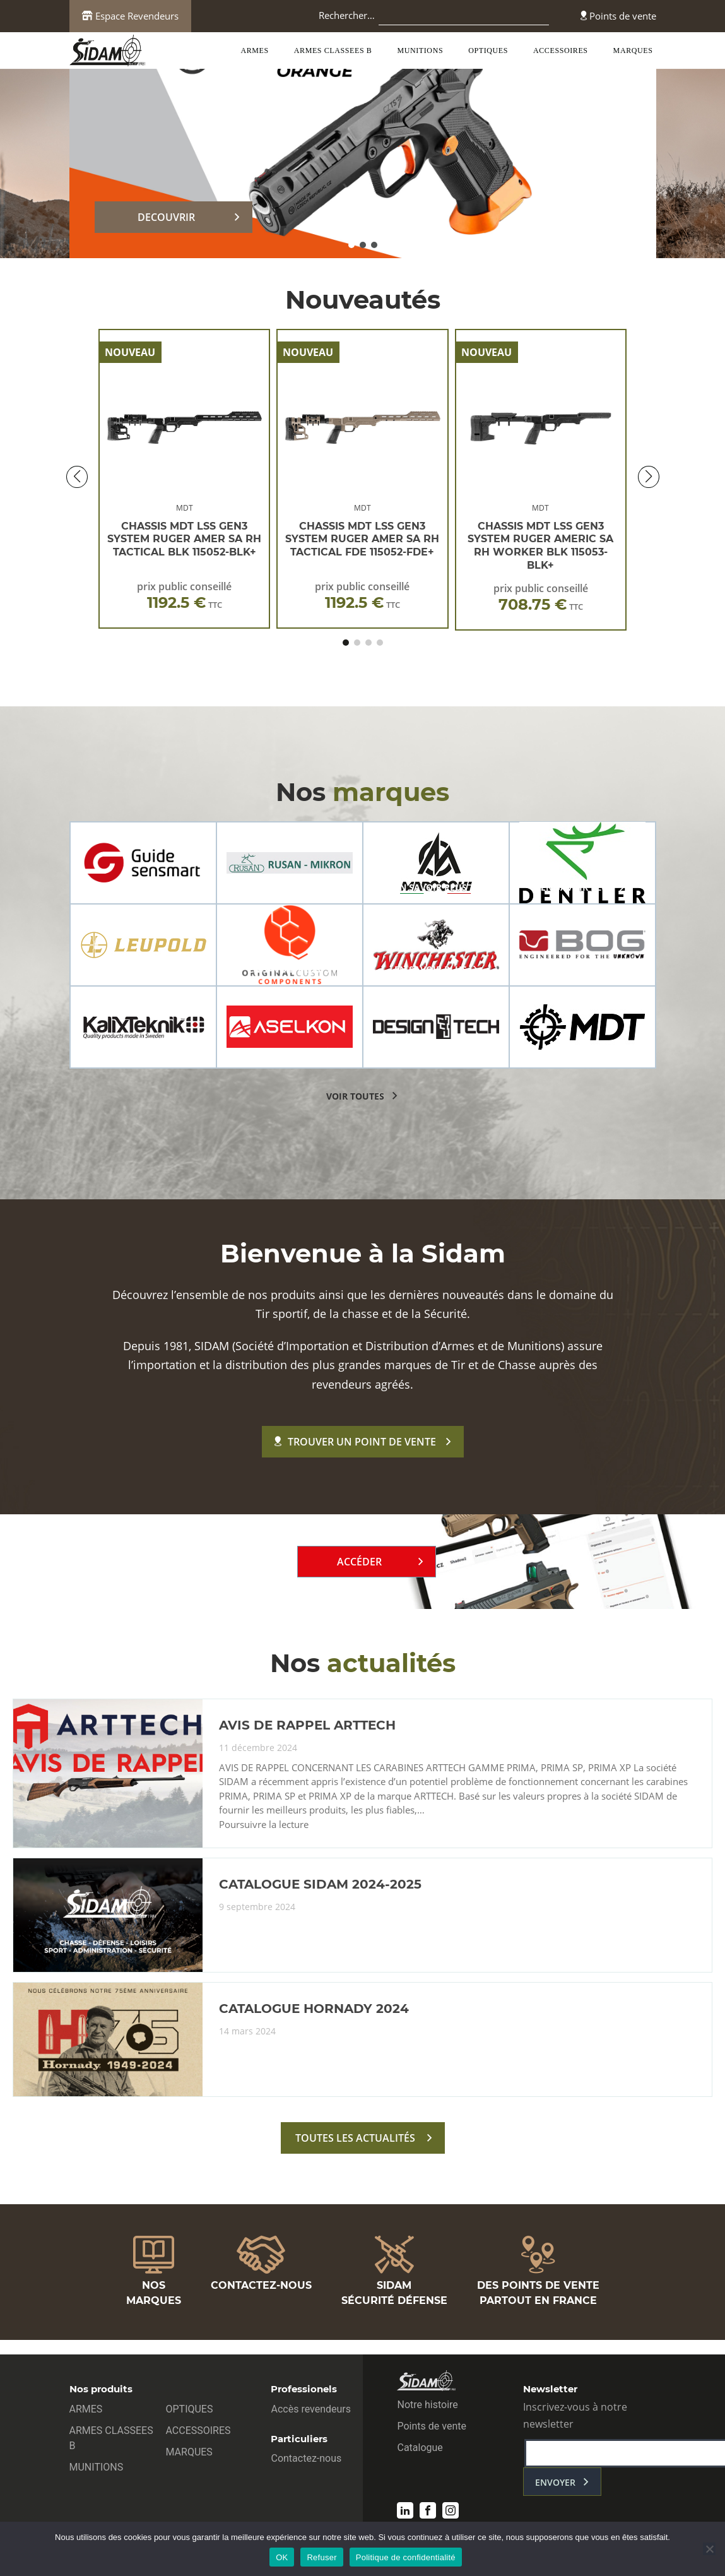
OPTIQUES (488, 50)
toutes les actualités (355, 2138)
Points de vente (618, 15)
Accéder (359, 1562)
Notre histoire (427, 2405)
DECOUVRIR (166, 217)
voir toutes (355, 1096)
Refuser (321, 2557)
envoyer (555, 2482)
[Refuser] (709, 2549)
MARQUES (633, 50)
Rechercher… (347, 15)
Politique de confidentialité (406, 2557)
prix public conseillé (184, 595)
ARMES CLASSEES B (333, 50)
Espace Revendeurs (130, 15)
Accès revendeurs (311, 2409)
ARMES (254, 50)
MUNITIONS (420, 50)
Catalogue (419, 2448)
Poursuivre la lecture (264, 1825)
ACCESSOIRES (560, 50)
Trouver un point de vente (355, 1442)
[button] (351, 245)
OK (282, 2557)
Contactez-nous (306, 2458)
